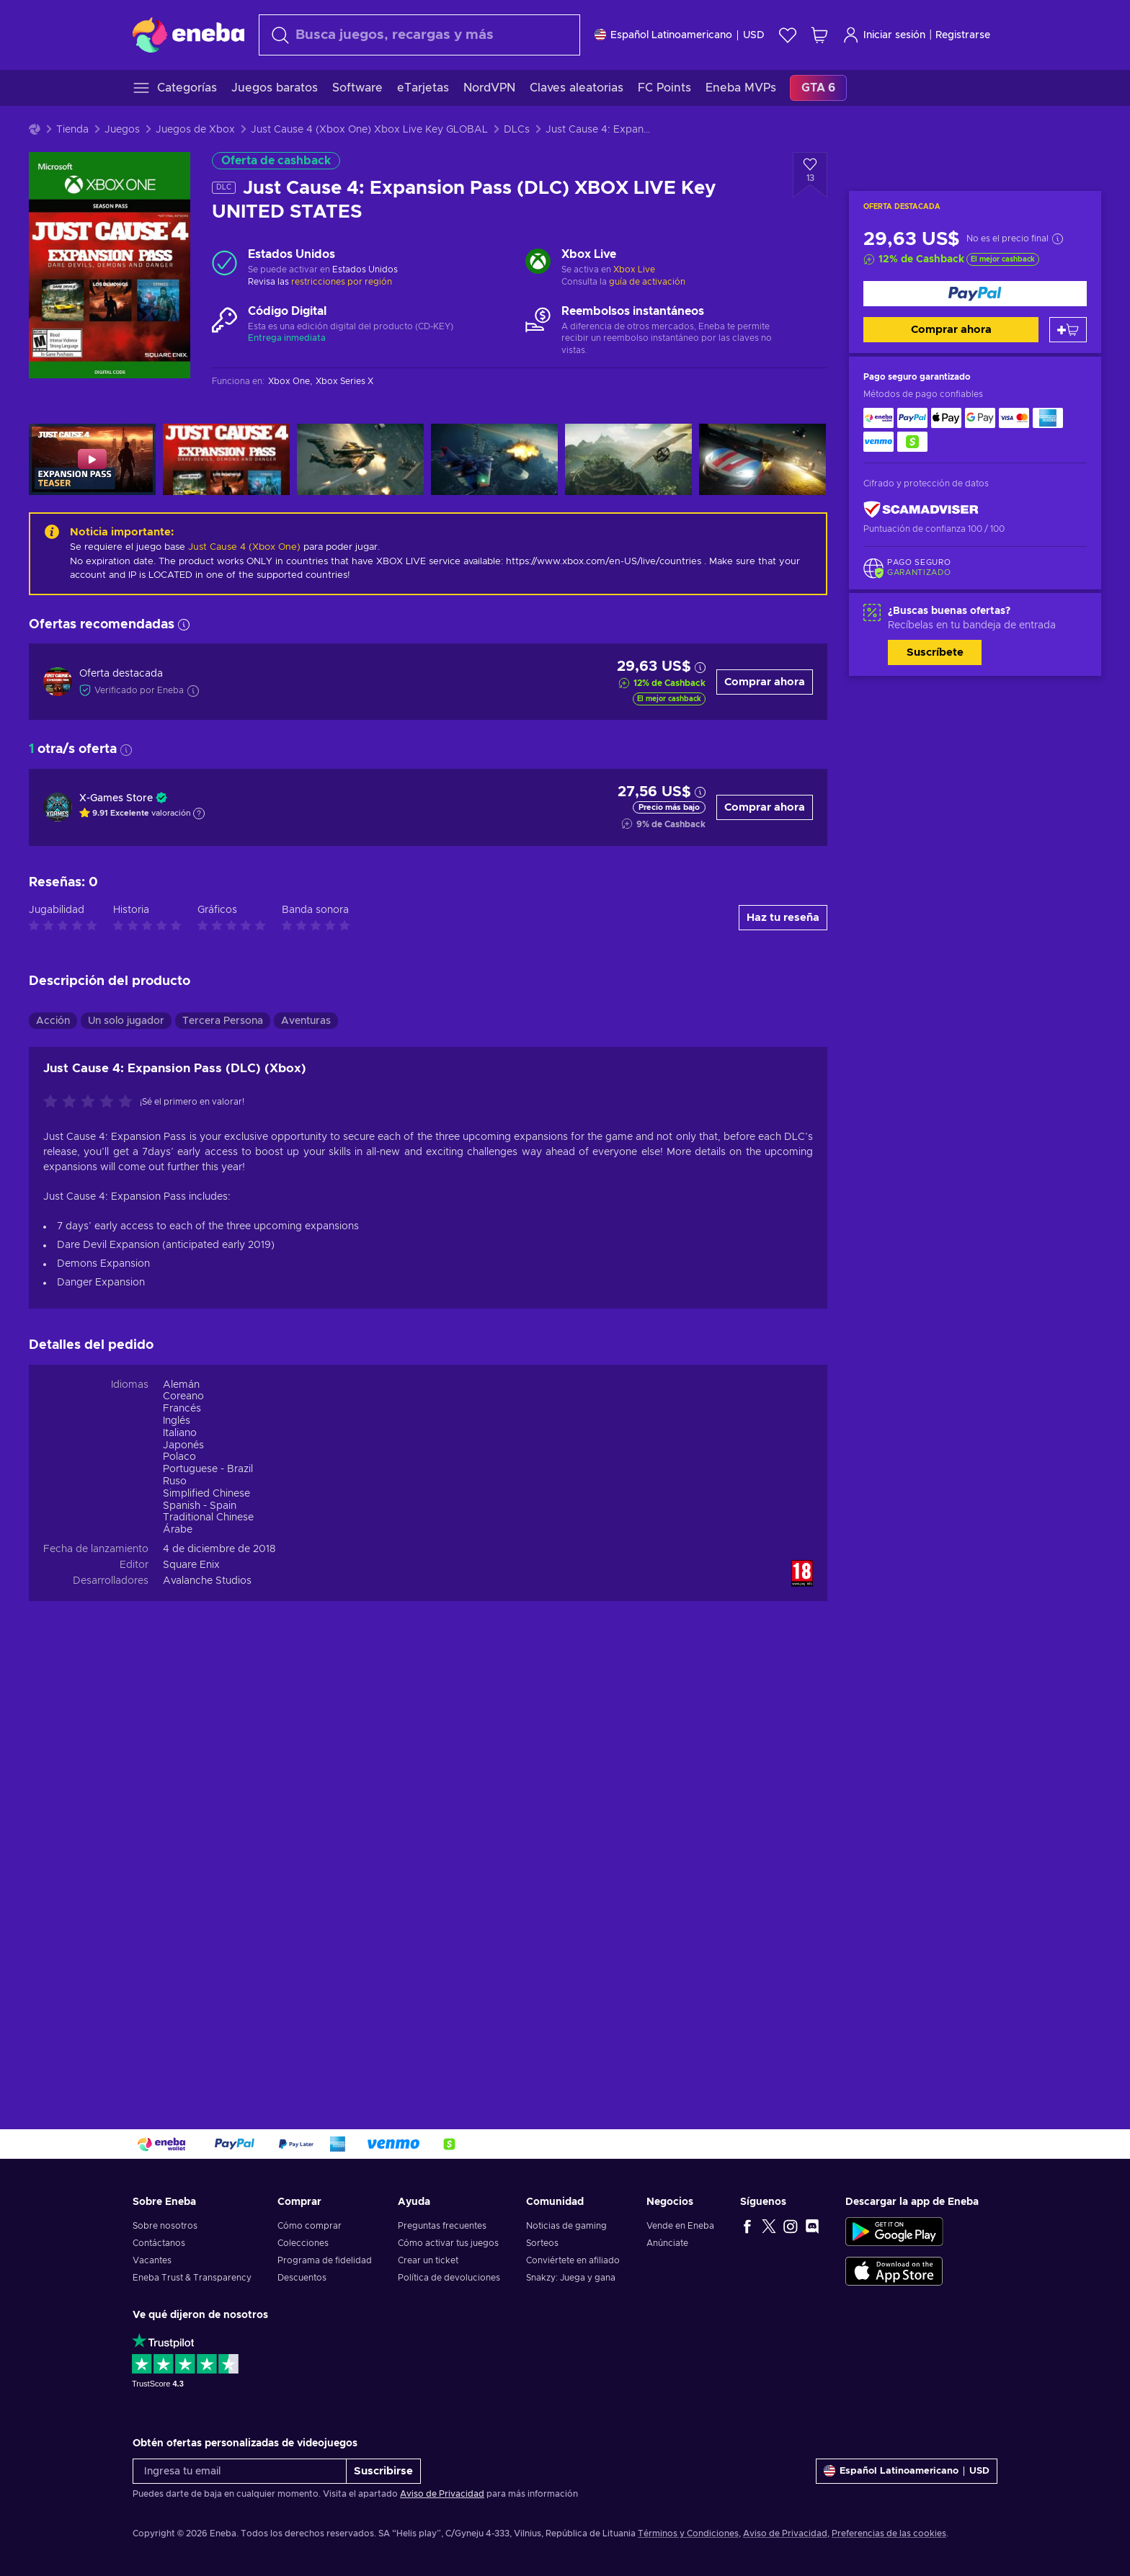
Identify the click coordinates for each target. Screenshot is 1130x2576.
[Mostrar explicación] (199, 813)
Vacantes (152, 2260)
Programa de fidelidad (324, 2260)
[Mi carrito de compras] (819, 34)
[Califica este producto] (91, 1529)
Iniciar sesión (883, 35)
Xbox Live (634, 269)
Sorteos (542, 2243)
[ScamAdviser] (921, 509)
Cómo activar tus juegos (448, 2243)
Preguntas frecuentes (442, 2225)
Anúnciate (667, 2243)
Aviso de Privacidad (442, 2494)
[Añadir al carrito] (1068, 329)
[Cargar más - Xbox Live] (538, 263)
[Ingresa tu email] (240, 2471)
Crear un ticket (428, 2260)
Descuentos (301, 2277)
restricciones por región (341, 281)
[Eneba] (188, 34)
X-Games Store (116, 798)
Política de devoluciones (449, 2277)
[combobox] (419, 35)
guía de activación (647, 281)
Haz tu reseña (783, 1345)
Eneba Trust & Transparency (192, 2277)
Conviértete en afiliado (573, 2260)
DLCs (517, 130)
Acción (53, 1448)
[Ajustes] (679, 35)
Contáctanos (159, 2243)
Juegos (122, 130)
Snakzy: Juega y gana (570, 2277)
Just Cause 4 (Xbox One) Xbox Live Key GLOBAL (369, 130)
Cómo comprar (309, 2225)
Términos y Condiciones (688, 2533)
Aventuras (306, 1448)
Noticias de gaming (566, 2225)
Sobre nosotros (165, 2225)
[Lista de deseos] (788, 34)
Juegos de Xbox (195, 130)
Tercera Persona (222, 1448)
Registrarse (962, 35)
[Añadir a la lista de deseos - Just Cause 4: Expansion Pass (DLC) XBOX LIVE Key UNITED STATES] (810, 175)
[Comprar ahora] (975, 293)
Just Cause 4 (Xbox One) (244, 547)
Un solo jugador (126, 1448)
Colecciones (303, 2243)
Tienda (72, 130)
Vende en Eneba (680, 2225)
